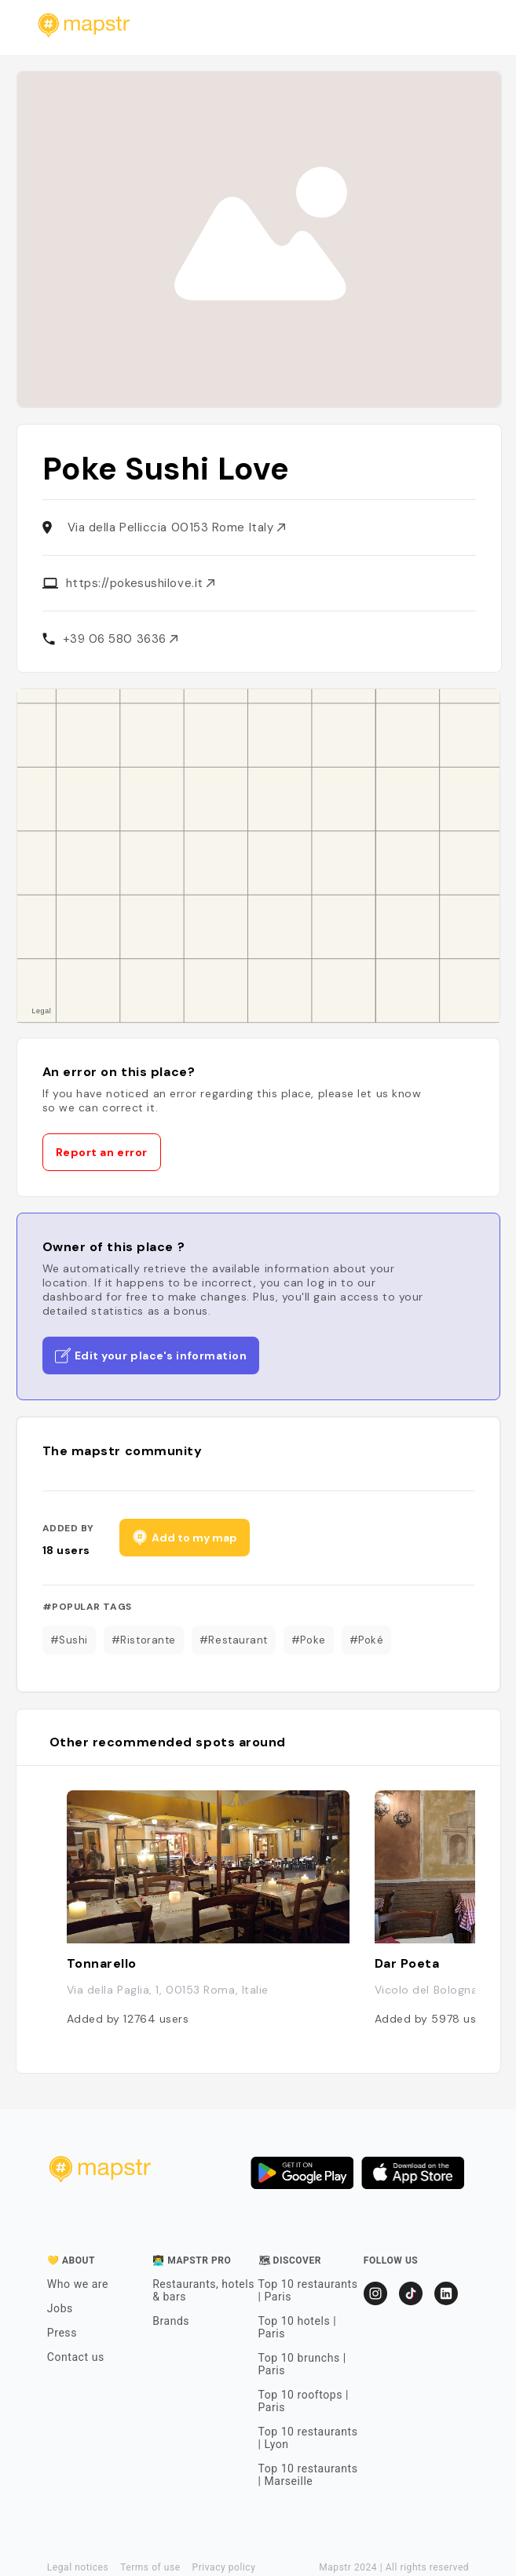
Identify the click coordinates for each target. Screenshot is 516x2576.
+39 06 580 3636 (120, 639)
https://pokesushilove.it (140, 583)
